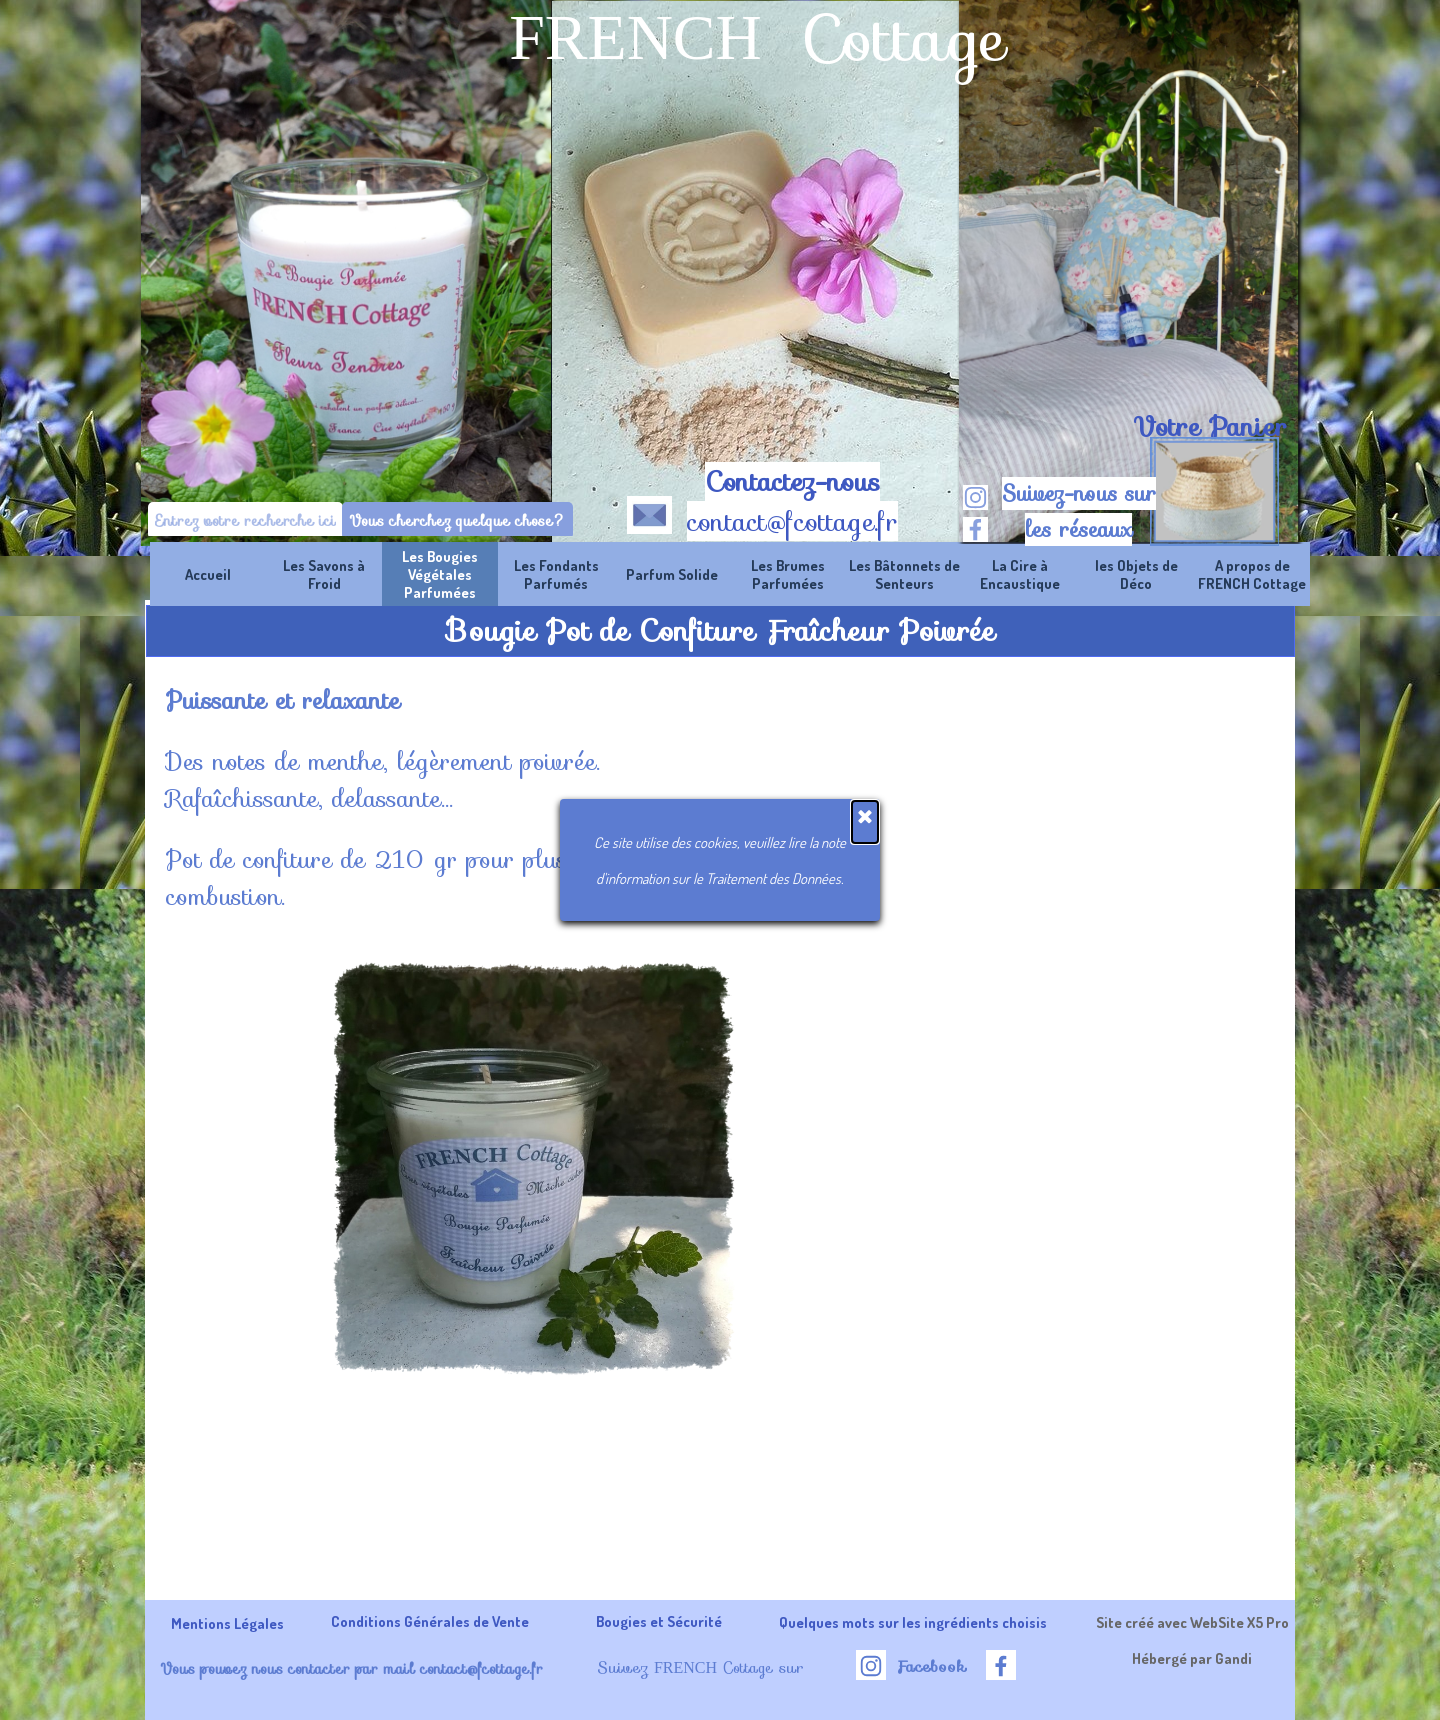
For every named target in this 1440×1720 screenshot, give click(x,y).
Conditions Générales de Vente (430, 1621)
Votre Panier (1210, 427)
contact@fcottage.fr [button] (792, 522)
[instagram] (975, 497)
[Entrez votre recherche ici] (245, 520)
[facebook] (975, 529)
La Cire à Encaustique (1020, 574)
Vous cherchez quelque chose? (457, 520)
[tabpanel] (1209, 427)
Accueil (208, 574)
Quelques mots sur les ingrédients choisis (913, 1622)
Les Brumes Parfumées (788, 574)
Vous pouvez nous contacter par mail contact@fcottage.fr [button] (351, 1668)
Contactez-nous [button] (792, 482)
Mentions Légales (227, 1623)
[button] (649, 511)
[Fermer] (865, 309)
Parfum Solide (672, 574)
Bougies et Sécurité (659, 1621)
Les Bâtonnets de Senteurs (904, 574)
